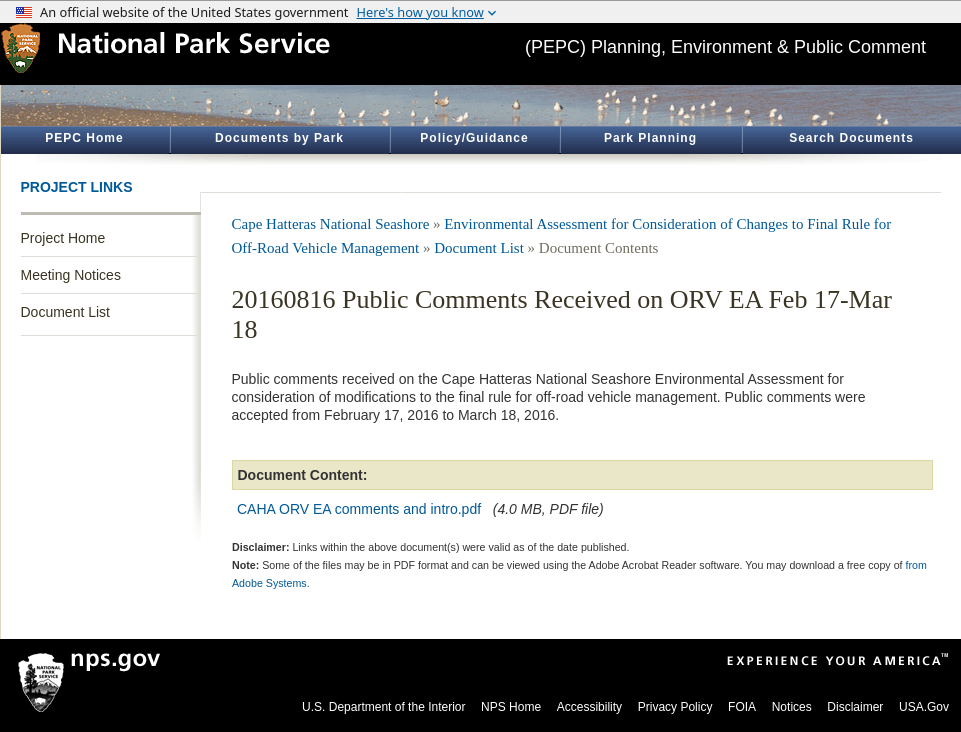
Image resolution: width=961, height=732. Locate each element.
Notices (792, 707)
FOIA (742, 707)
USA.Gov (924, 707)
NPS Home (511, 707)
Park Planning (650, 138)
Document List (65, 312)
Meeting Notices (71, 275)
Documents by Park (279, 138)
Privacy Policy (675, 707)
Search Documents (851, 138)
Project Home (63, 238)
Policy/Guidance (474, 138)
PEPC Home (84, 138)
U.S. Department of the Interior (383, 707)
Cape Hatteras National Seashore (331, 224)
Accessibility (589, 707)
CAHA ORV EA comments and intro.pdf (359, 509)
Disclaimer (855, 707)
